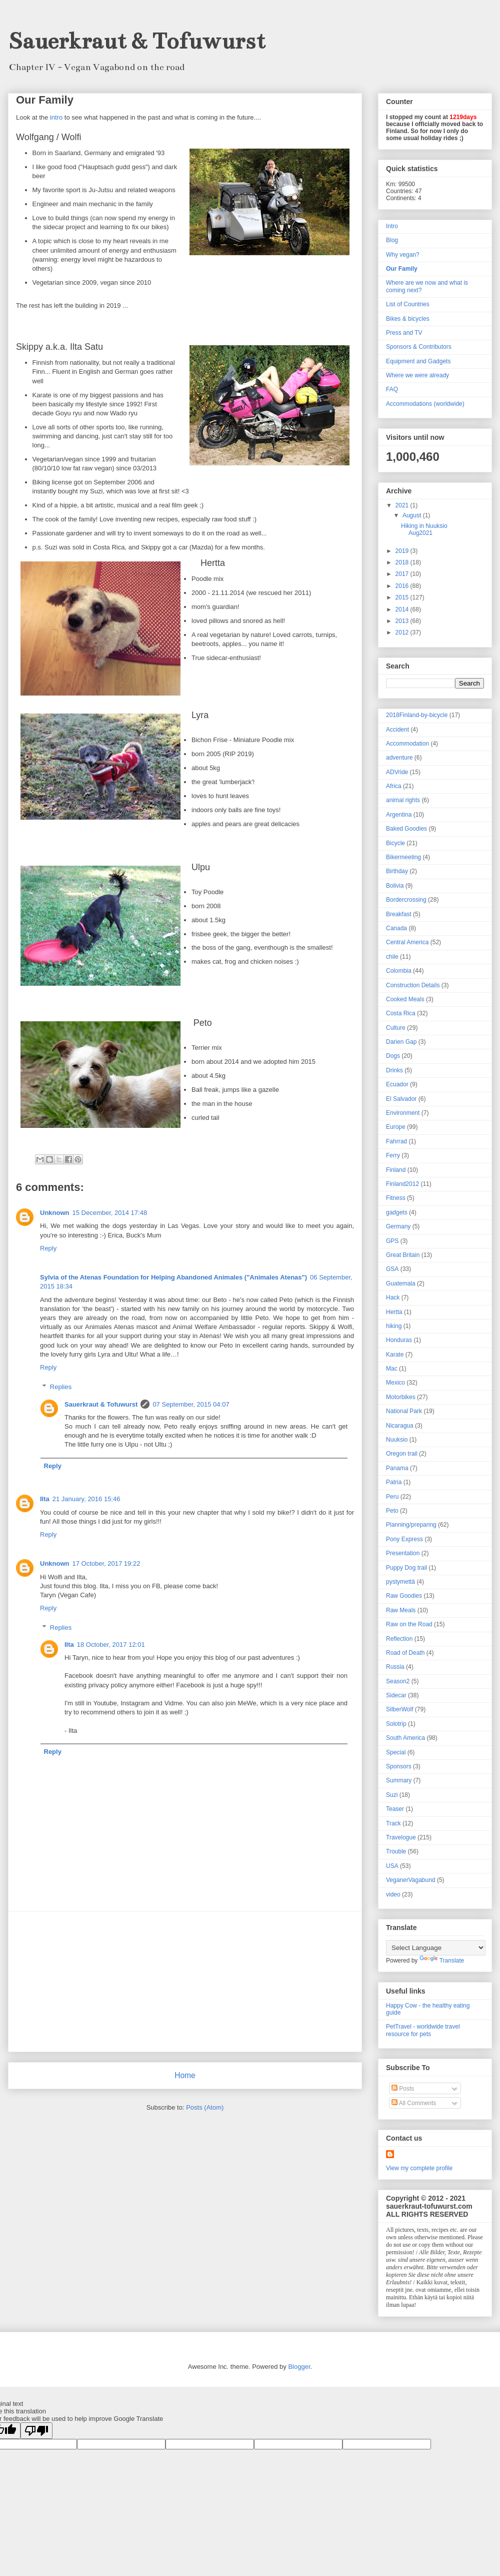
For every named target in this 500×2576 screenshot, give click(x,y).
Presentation (403, 1553)
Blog (392, 240)
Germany (398, 1226)
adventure (399, 757)
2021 (403, 505)
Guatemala (401, 1283)
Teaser (395, 1808)
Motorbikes (401, 1397)
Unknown (55, 1212)
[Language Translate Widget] (436, 1948)
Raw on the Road (409, 1624)
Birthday (397, 871)
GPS (392, 1240)
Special (396, 1752)
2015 (403, 597)
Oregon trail (402, 1453)
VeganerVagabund (411, 1879)
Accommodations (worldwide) (425, 403)
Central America (407, 942)
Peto (392, 1510)
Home (185, 2075)
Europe (396, 1126)
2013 (403, 620)
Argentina (399, 814)
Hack (393, 1297)
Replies (61, 1386)
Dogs (393, 1055)
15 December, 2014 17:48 (110, 1212)
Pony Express (404, 1539)
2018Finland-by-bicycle (417, 715)
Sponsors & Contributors (419, 346)
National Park (404, 1411)
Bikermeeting (403, 857)
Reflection (399, 1638)
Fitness (396, 1197)
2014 (403, 609)
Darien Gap (401, 1041)
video (393, 1894)
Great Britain (403, 1254)
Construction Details (413, 985)
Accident (397, 729)
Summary (399, 1780)
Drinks (394, 1070)
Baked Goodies (406, 828)
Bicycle (395, 843)
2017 (403, 573)
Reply (48, 1248)
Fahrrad (396, 1141)
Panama (397, 1468)
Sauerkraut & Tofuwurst (137, 41)
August (412, 515)
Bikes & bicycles (408, 318)
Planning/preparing (411, 1524)
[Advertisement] (185, 1981)
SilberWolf (399, 1709)
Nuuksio (397, 1439)
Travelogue (401, 1837)
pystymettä (400, 1581)
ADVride (397, 772)
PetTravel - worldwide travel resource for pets (423, 2030)
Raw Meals (401, 1610)
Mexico (395, 1382)
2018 (403, 562)
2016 (403, 585)
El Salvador (401, 1098)
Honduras (399, 1340)
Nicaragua (400, 1425)
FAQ (392, 389)
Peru (392, 1496)
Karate (395, 1354)
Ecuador (397, 1084)
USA (392, 1865)
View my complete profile (419, 2168)
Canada (396, 928)
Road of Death (405, 1652)
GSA (392, 1268)
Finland (396, 1169)
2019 (403, 550)
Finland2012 (402, 1183)
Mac (392, 1368)
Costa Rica (401, 1013)
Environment (403, 1112)
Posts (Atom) (205, 2107)
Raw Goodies (404, 1595)
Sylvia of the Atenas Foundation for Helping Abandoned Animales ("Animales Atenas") (173, 1277)
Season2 (398, 1681)
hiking (394, 1326)
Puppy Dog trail (406, 1567)
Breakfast (399, 914)
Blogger (299, 2366)
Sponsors (399, 1766)
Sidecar (396, 1695)
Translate (442, 1960)
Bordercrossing (406, 899)
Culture (396, 1027)
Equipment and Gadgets (418, 361)
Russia (395, 1666)
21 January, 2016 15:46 (86, 1499)
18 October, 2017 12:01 (111, 1644)
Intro (392, 226)
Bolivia (395, 885)
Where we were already (417, 375)
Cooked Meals (405, 999)
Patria (394, 1482)
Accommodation (407, 743)
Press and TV (404, 332)
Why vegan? (403, 254)
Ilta (45, 1499)
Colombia (399, 970)
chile (392, 956)
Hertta (394, 1312)
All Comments (414, 2103)
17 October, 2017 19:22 (106, 1563)
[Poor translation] (36, 2430)
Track (393, 1823)
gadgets (397, 1212)
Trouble (396, 1851)
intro (56, 117)
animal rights (403, 800)
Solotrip (396, 1723)
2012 (403, 632)
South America (405, 1737)
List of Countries (408, 304)
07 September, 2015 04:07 (190, 1404)
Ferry (393, 1155)
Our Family (402, 268)
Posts (403, 2088)
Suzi (392, 1794)
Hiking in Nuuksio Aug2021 (424, 529)
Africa (394, 786)
